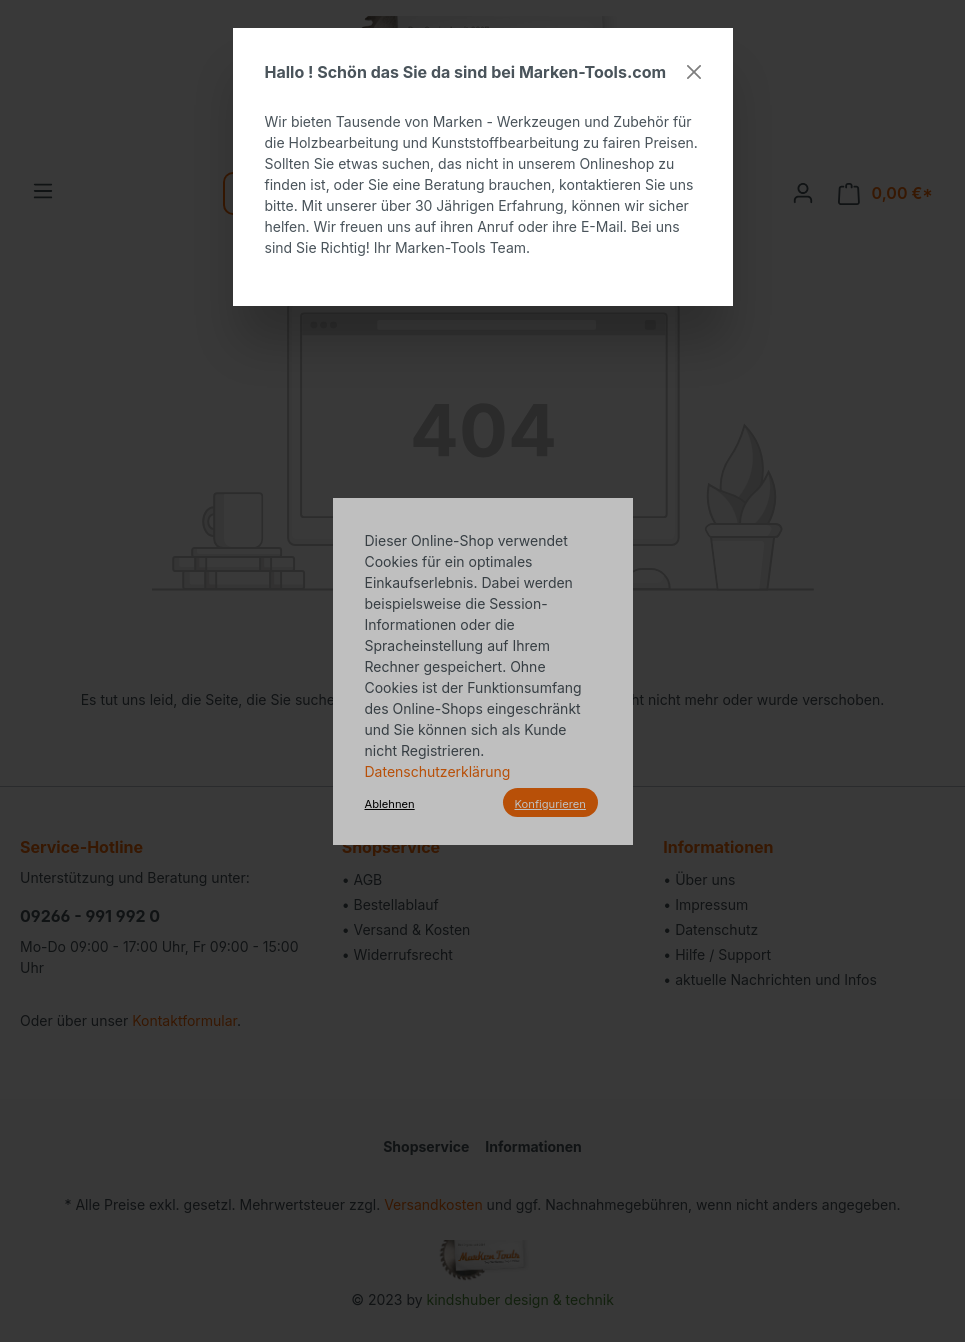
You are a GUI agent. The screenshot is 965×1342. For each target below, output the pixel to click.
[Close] (694, 72)
